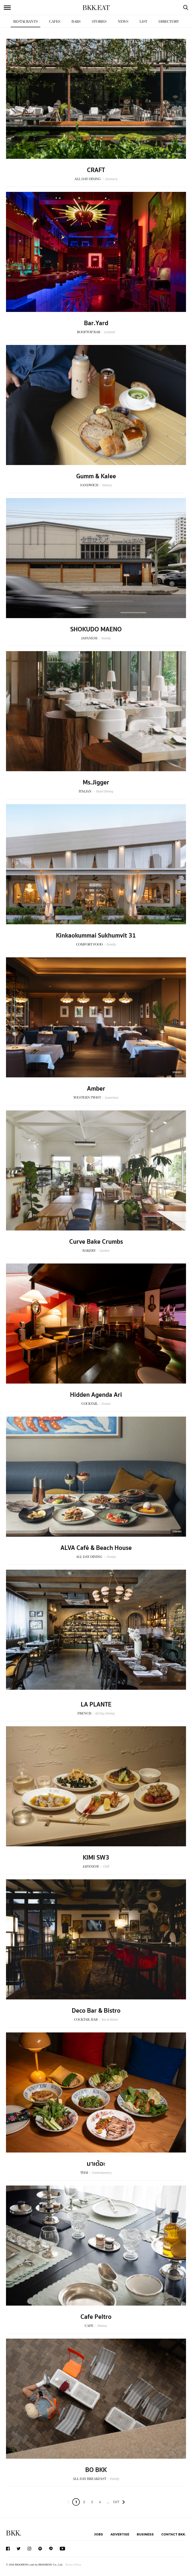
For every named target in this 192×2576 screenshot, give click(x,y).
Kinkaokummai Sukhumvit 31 (96, 936)
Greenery (111, 179)
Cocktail (109, 332)
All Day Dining (105, 1713)
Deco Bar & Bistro (96, 2011)
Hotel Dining (104, 791)
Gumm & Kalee (96, 476)
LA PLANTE (96, 1704)
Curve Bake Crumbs (96, 1242)
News (123, 22)
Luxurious (111, 1097)
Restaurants (25, 22)
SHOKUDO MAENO (96, 629)
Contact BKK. (173, 2534)
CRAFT (96, 170)
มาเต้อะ (96, 2164)
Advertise (119, 2534)
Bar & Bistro (110, 2019)
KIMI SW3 (96, 1858)
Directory (168, 22)
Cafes (54, 22)
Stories (99, 22)
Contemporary (102, 2173)
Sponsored (177, 153)
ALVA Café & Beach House (96, 1548)
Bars (76, 22)
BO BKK (96, 2470)
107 (116, 2502)
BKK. (13, 2533)
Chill (106, 1866)
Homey (107, 485)
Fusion (106, 1404)
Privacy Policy (73, 2564)
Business (145, 2534)
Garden (105, 1250)
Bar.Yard (96, 323)
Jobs (98, 2534)
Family (106, 638)
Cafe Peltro (96, 2317)
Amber (96, 1089)
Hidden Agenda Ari (96, 1395)
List (143, 22)
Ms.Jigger (96, 782)
